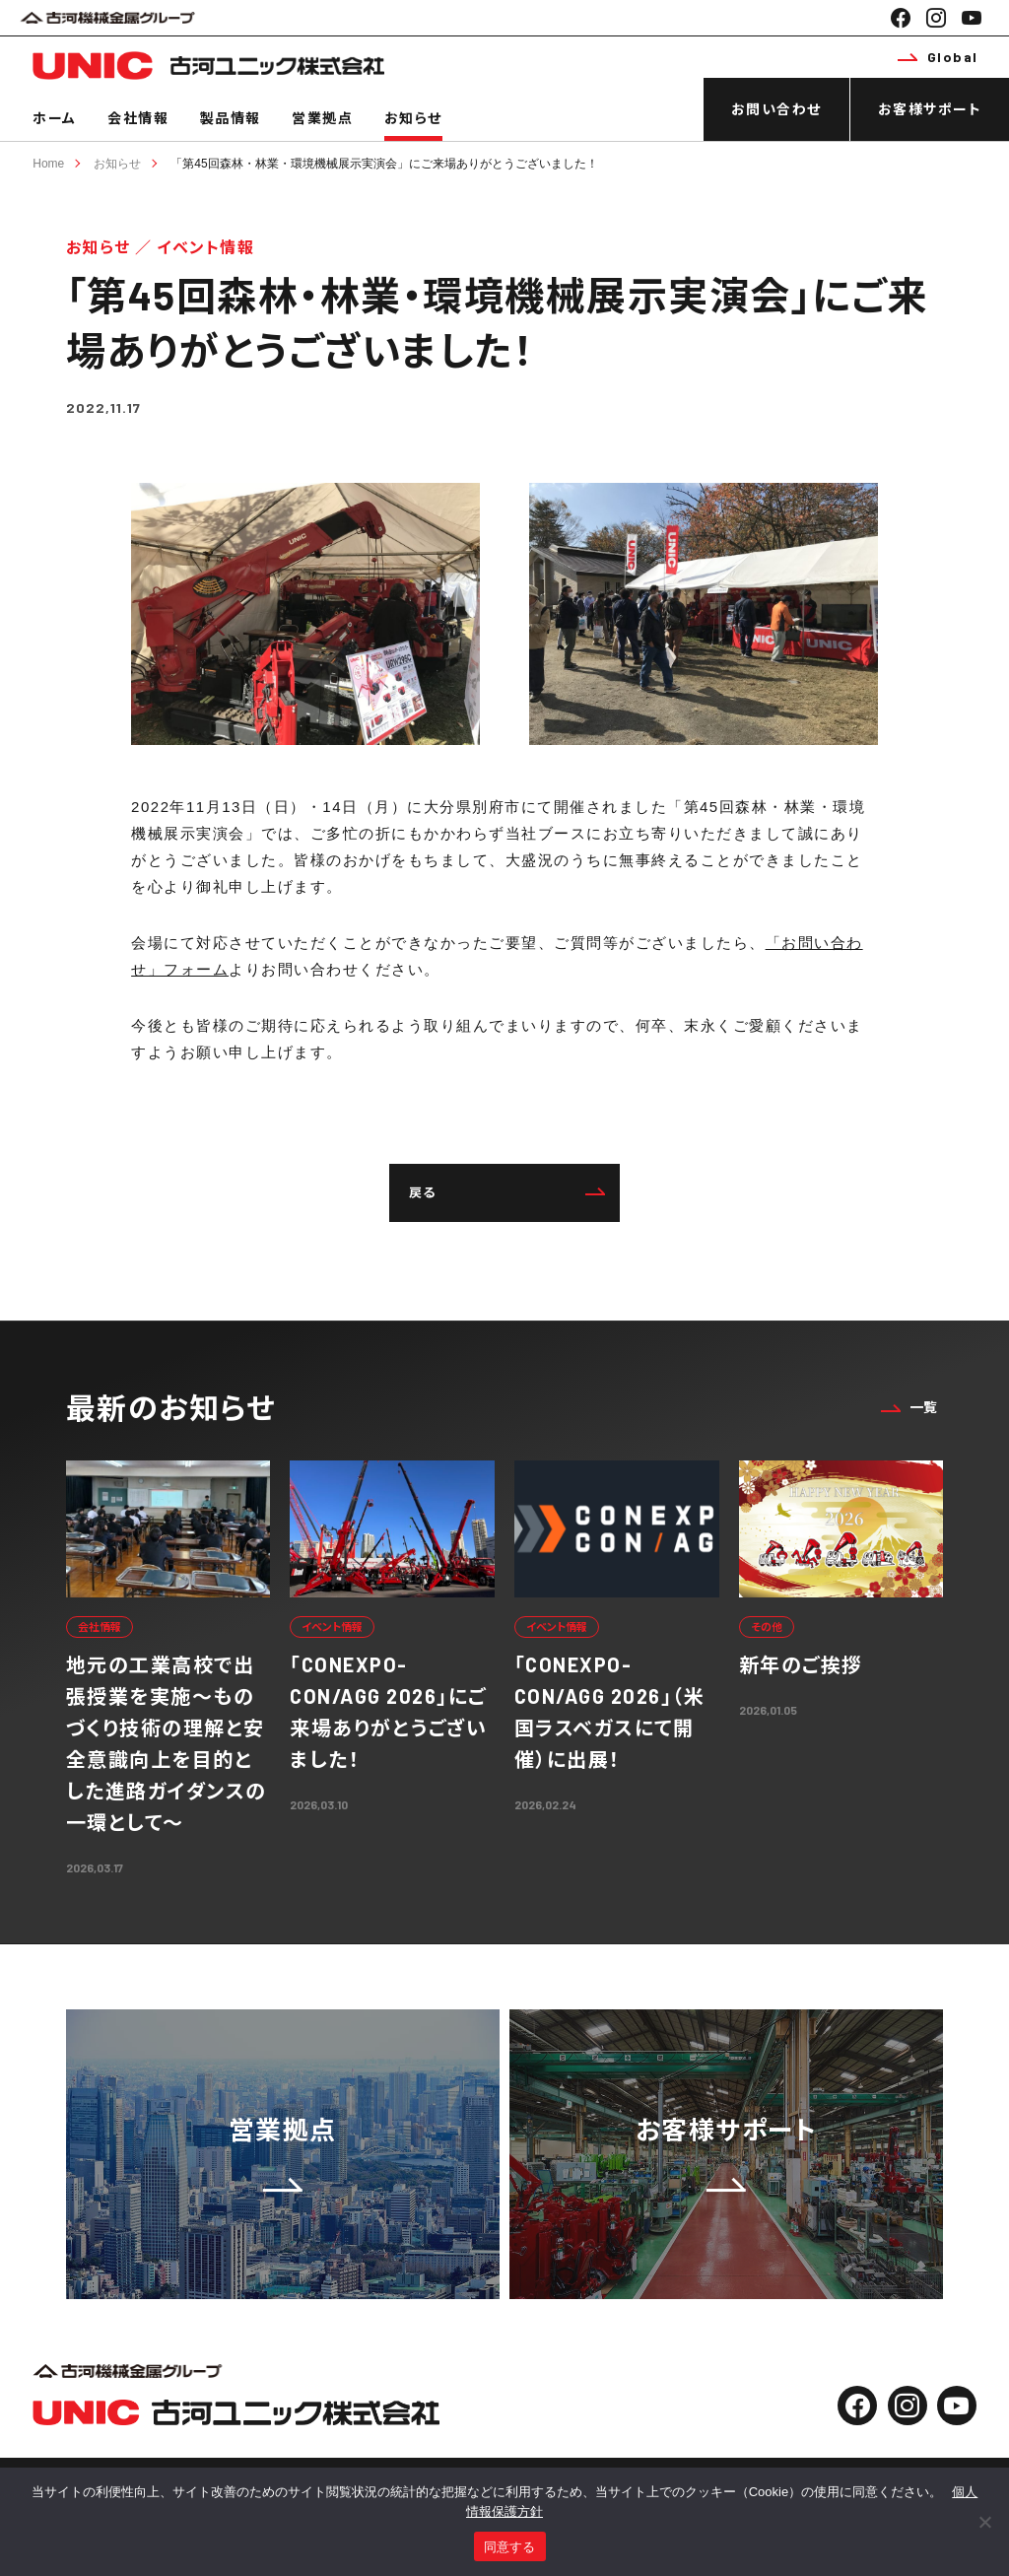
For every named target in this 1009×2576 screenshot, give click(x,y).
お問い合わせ (776, 109)
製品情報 (230, 117)
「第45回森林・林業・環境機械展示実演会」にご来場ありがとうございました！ (383, 163)
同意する (510, 2547)
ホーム (55, 117)
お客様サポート (930, 109)
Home (48, 163)
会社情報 (137, 117)
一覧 (909, 1406)
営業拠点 (322, 117)
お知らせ (413, 117)
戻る (507, 1192)
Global (938, 56)
